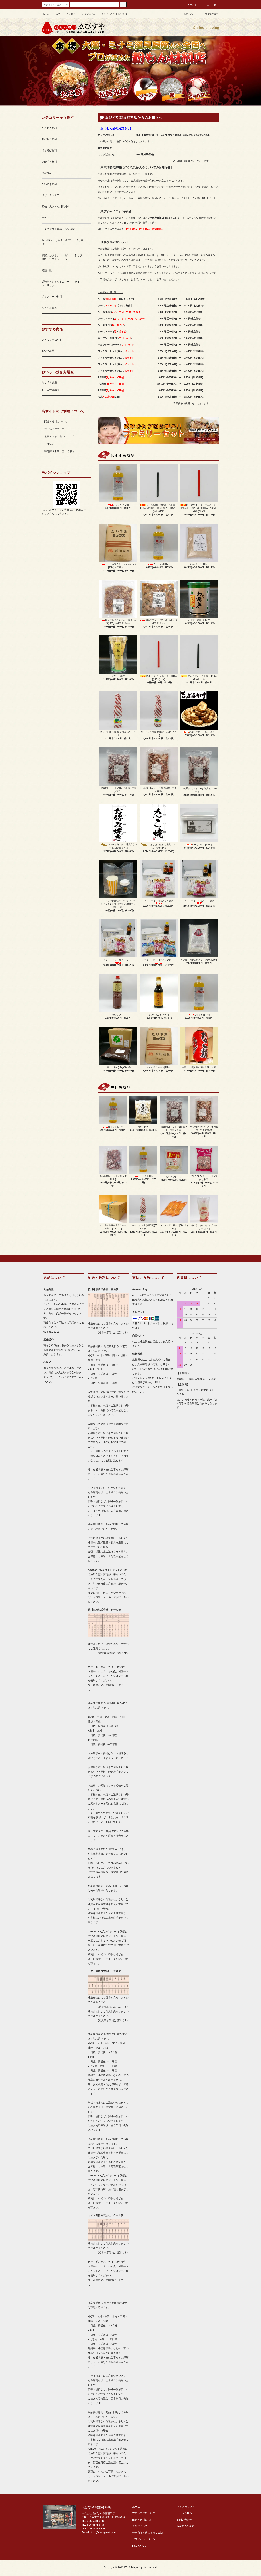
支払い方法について (143, 2513)
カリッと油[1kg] (106, 135)
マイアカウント (185, 2506)
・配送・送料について (54, 421)
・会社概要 (48, 443)
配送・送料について (143, 2519)
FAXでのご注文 (208, 14)
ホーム (46, 14)
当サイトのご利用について (112, 14)
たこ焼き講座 (49, 382)
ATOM (143, 2545)
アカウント (189, 5)
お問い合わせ (188, 14)
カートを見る (184, 2513)
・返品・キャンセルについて (58, 436)
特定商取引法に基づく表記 (147, 2532)
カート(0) (210, 5)
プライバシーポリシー (145, 2539)
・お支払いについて (53, 429)
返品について (140, 2526)
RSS (135, 2545)
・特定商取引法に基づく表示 (58, 451)
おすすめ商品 (86, 14)
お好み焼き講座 (50, 389)
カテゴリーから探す (63, 14)
